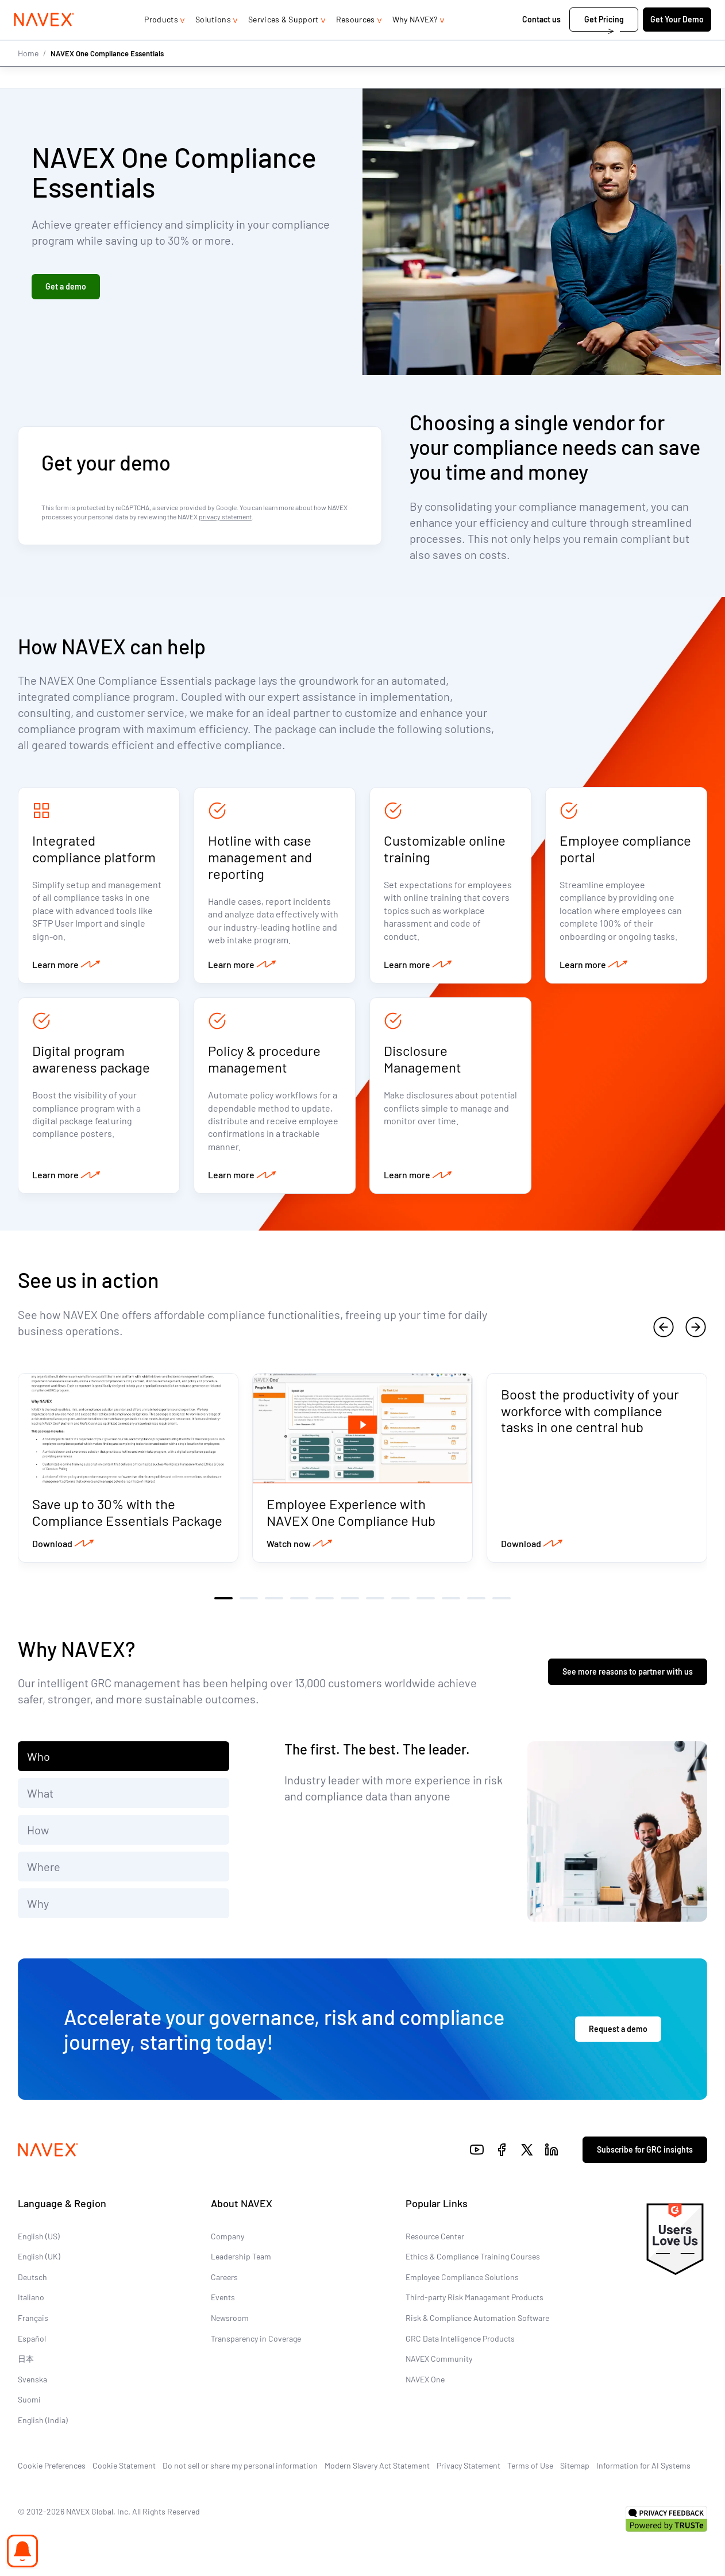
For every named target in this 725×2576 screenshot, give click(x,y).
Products (161, 42)
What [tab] (40, 1800)
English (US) (39, 2243)
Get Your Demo (673, 42)
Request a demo (618, 2036)
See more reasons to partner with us (627, 1679)
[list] (670, 11)
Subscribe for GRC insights (645, 2157)
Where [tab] (43, 1874)
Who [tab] (38, 1764)
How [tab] (38, 1837)
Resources (355, 42)
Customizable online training (445, 849)
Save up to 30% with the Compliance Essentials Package (127, 1519)
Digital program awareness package (91, 1063)
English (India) (43, 2427)
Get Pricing (600, 42)
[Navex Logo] (48, 42)
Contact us (538, 42)
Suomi (29, 2407)
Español (32, 2345)
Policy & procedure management (264, 1063)
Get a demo (65, 287)
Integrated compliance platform (94, 849)
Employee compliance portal (625, 849)
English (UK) (39, 2264)
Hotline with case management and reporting (260, 858)
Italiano (31, 2304)
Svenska (32, 2387)
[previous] (663, 1333)
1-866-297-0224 (585, 11)
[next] (695, 1333)
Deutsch (32, 2284)
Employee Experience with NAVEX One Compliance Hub (351, 1519)
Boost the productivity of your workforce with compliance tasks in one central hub (590, 1418)
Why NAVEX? (415, 42)
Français (33, 2325)
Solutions (213, 42)
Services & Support (283, 42)
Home (28, 75)
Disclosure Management (422, 1063)
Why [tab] (38, 1911)
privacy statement (225, 517)
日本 (26, 2366)
